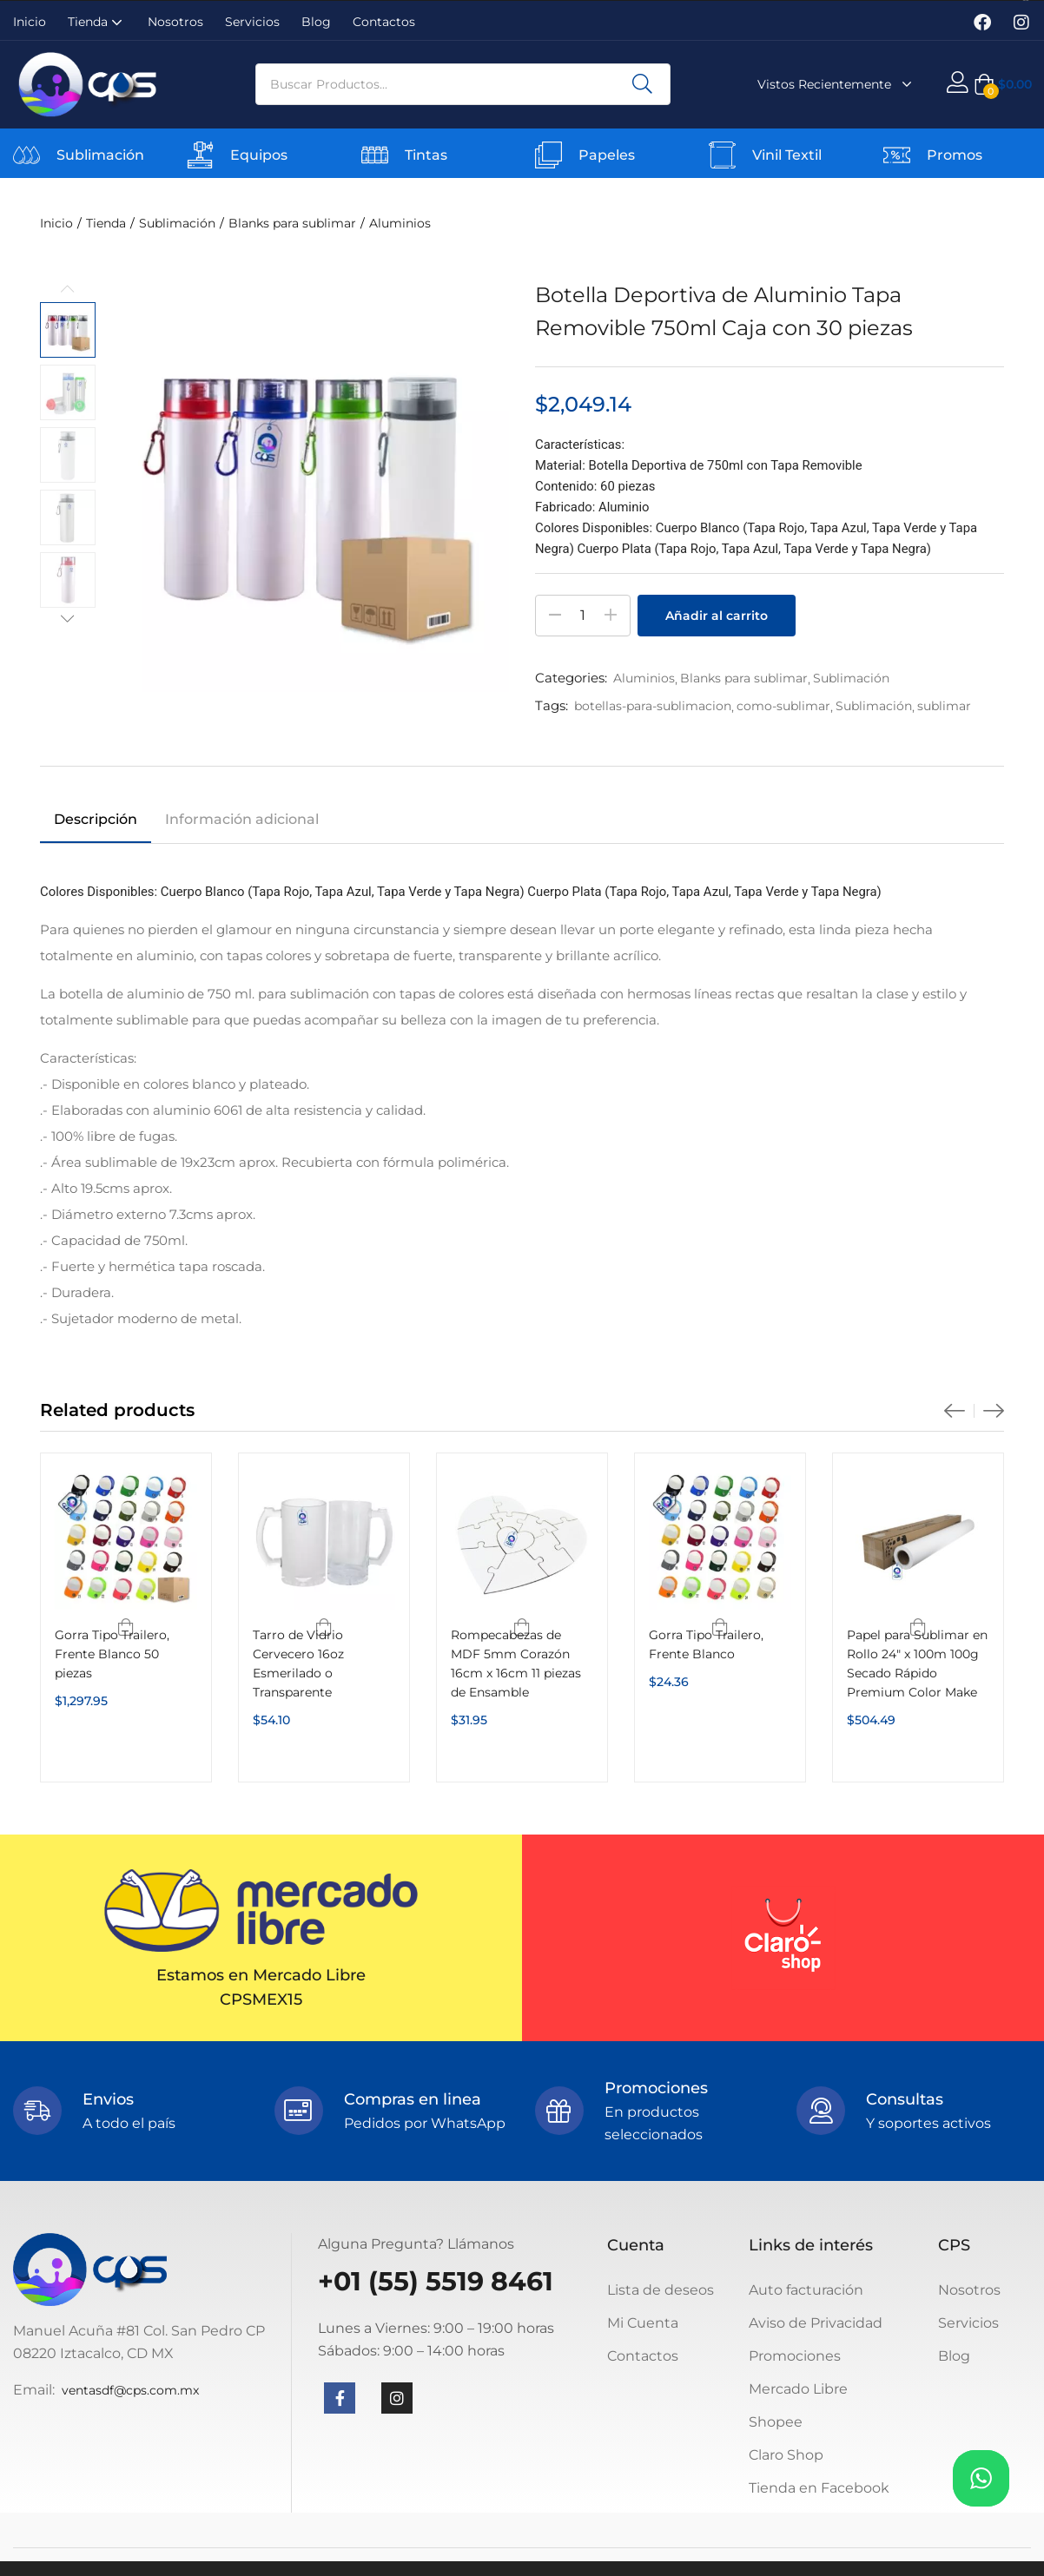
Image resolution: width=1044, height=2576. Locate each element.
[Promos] (896, 155)
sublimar (944, 706)
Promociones (795, 2356)
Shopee (776, 2422)
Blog (316, 22)
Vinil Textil (787, 155)
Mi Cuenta (642, 2323)
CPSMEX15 (261, 1999)
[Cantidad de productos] (583, 616)
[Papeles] (548, 155)
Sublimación (100, 155)
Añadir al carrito (716, 615)
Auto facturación (806, 2290)
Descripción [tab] (95, 819)
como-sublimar (783, 706)
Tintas (426, 155)
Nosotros (175, 22)
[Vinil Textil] (722, 155)
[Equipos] (200, 155)
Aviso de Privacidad (815, 2323)
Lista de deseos (660, 2290)
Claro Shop (786, 2455)
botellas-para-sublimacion (652, 706)
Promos (954, 155)
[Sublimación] (26, 155)
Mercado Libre (798, 2389)
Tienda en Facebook (819, 2488)
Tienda (97, 22)
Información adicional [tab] (242, 819)
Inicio (29, 22)
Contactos (384, 22)
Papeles (606, 155)
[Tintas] (374, 155)
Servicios (252, 22)
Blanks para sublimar (292, 223)
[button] (1003, 84)
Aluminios (400, 223)
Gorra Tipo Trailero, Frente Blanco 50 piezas (112, 1654)
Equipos (258, 155)
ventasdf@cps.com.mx (130, 2390)
